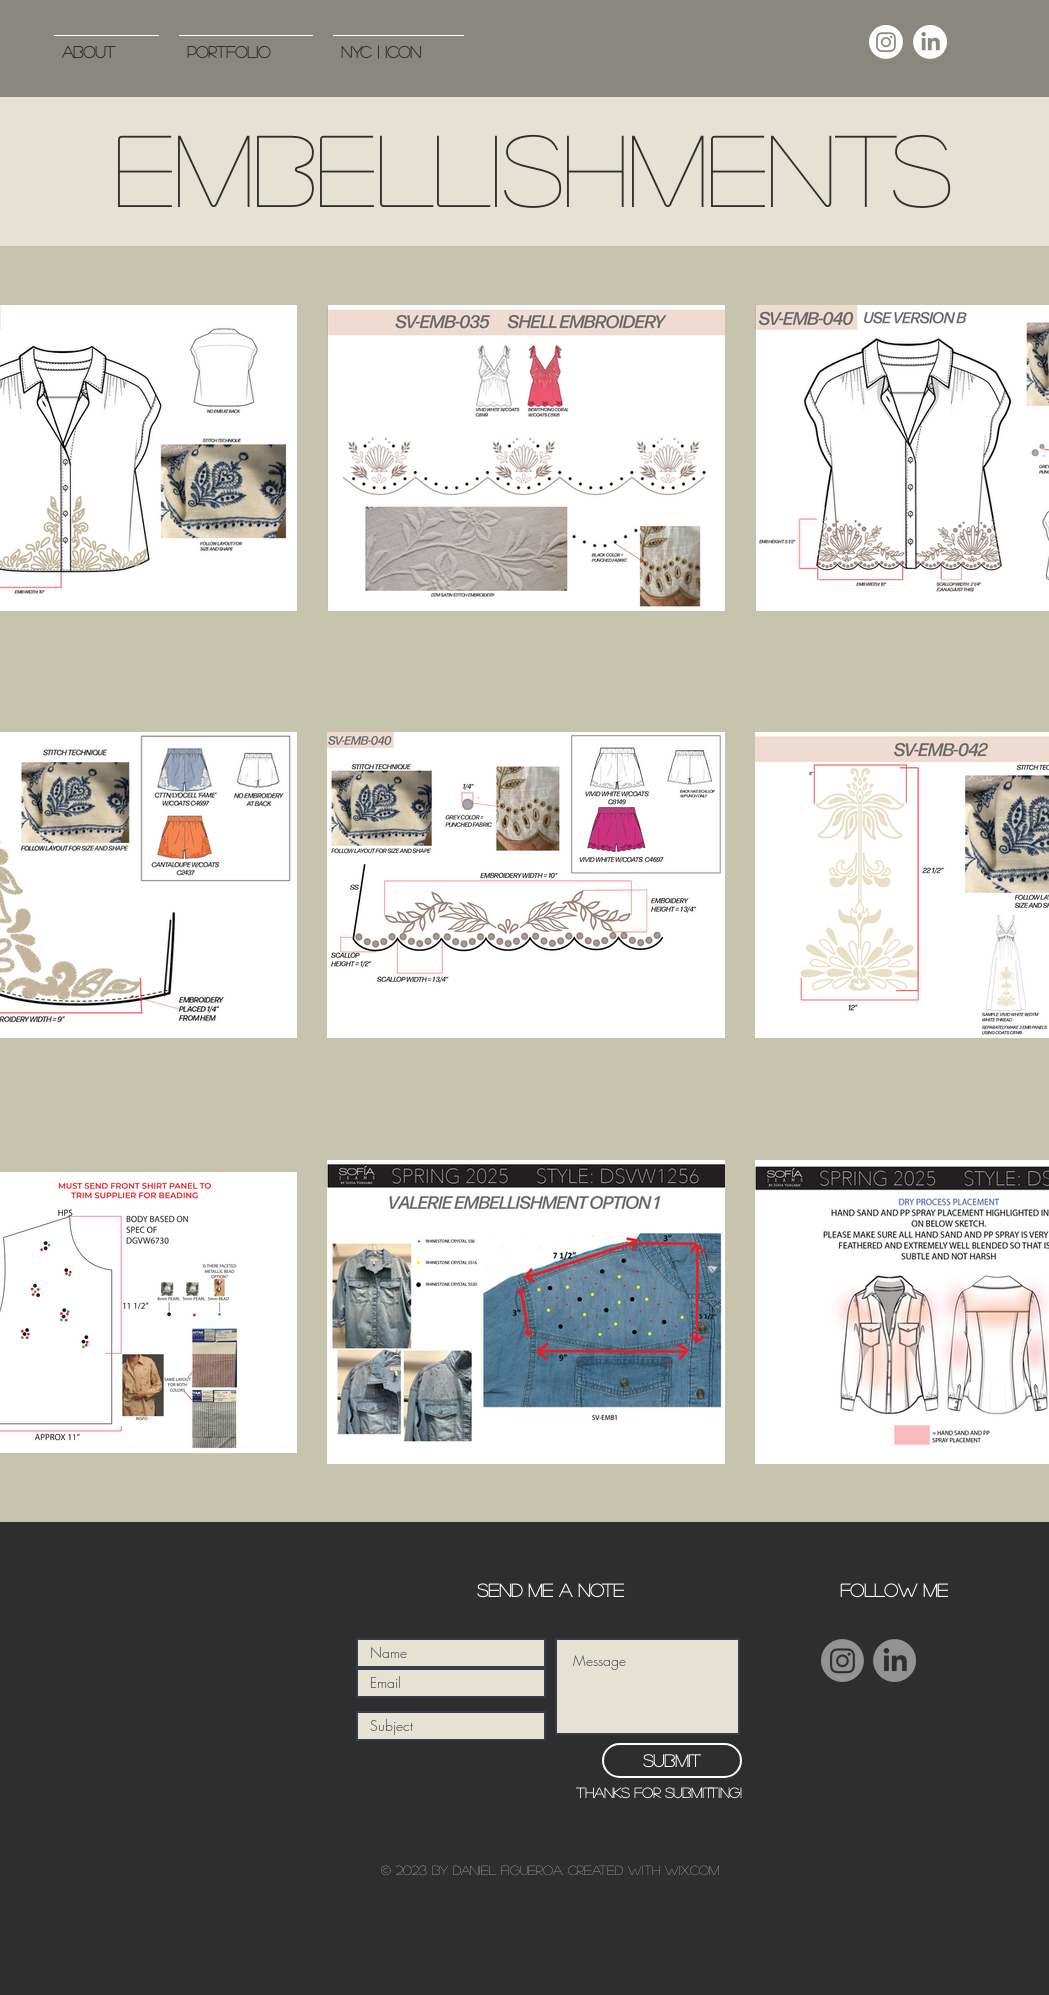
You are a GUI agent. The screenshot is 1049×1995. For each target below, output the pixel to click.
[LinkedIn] (930, 42)
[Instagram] (886, 42)
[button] (246, 42)
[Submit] (672, 1760)
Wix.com (692, 1869)
